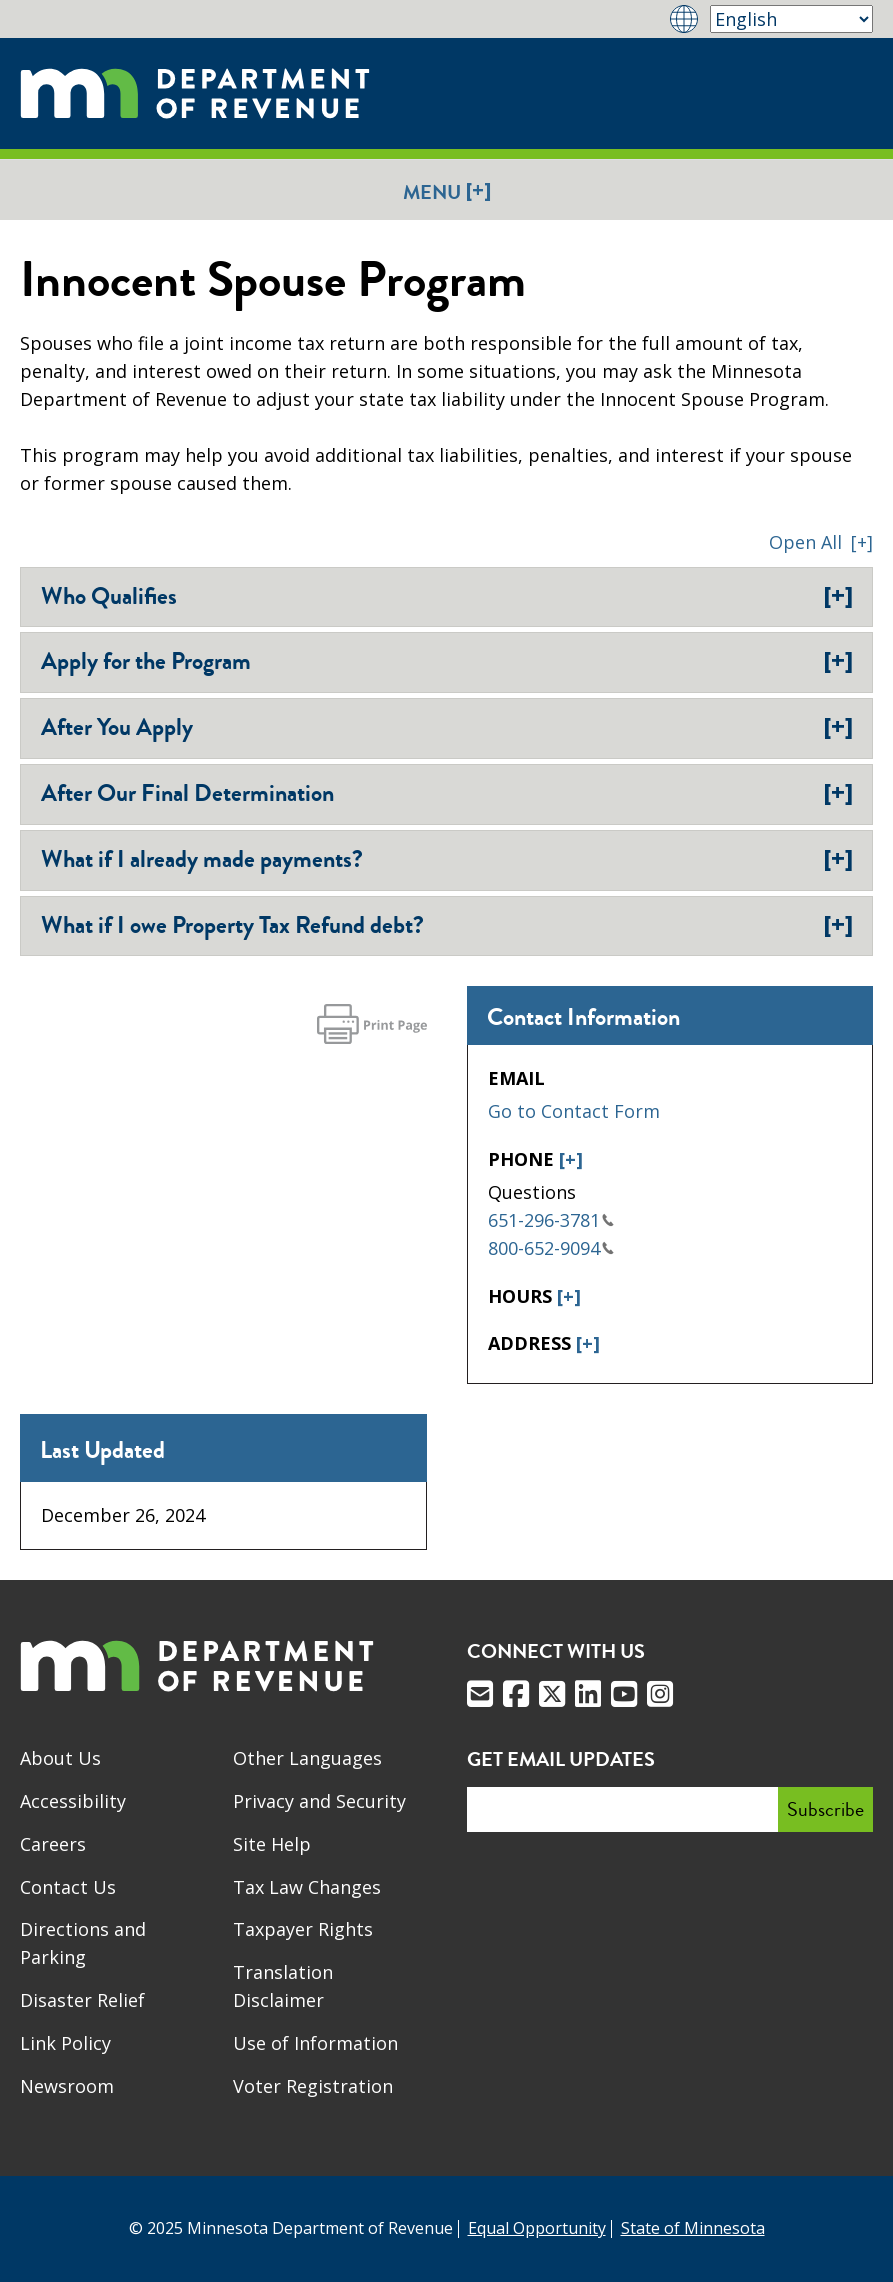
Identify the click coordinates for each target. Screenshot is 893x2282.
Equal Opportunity (537, 2228)
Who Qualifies (447, 596)
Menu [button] (447, 191)
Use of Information (315, 2043)
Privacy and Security (319, 1801)
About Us (60, 1758)
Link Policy (65, 2043)
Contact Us (68, 1887)
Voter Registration (313, 2086)
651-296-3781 (551, 1220)
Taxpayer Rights (303, 1929)
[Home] (195, 93)
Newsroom (67, 2086)
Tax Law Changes (307, 1887)
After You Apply (447, 727)
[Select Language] (791, 19)
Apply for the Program (447, 661)
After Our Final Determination (447, 793)
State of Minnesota (693, 2228)
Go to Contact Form (574, 1111)
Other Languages (307, 1758)
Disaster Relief (82, 2000)
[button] (821, 542)
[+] (571, 1159)
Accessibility (73, 1801)
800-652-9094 (551, 1248)
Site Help (272, 1844)
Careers (53, 1844)
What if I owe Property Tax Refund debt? (447, 925)
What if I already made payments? (447, 859)
